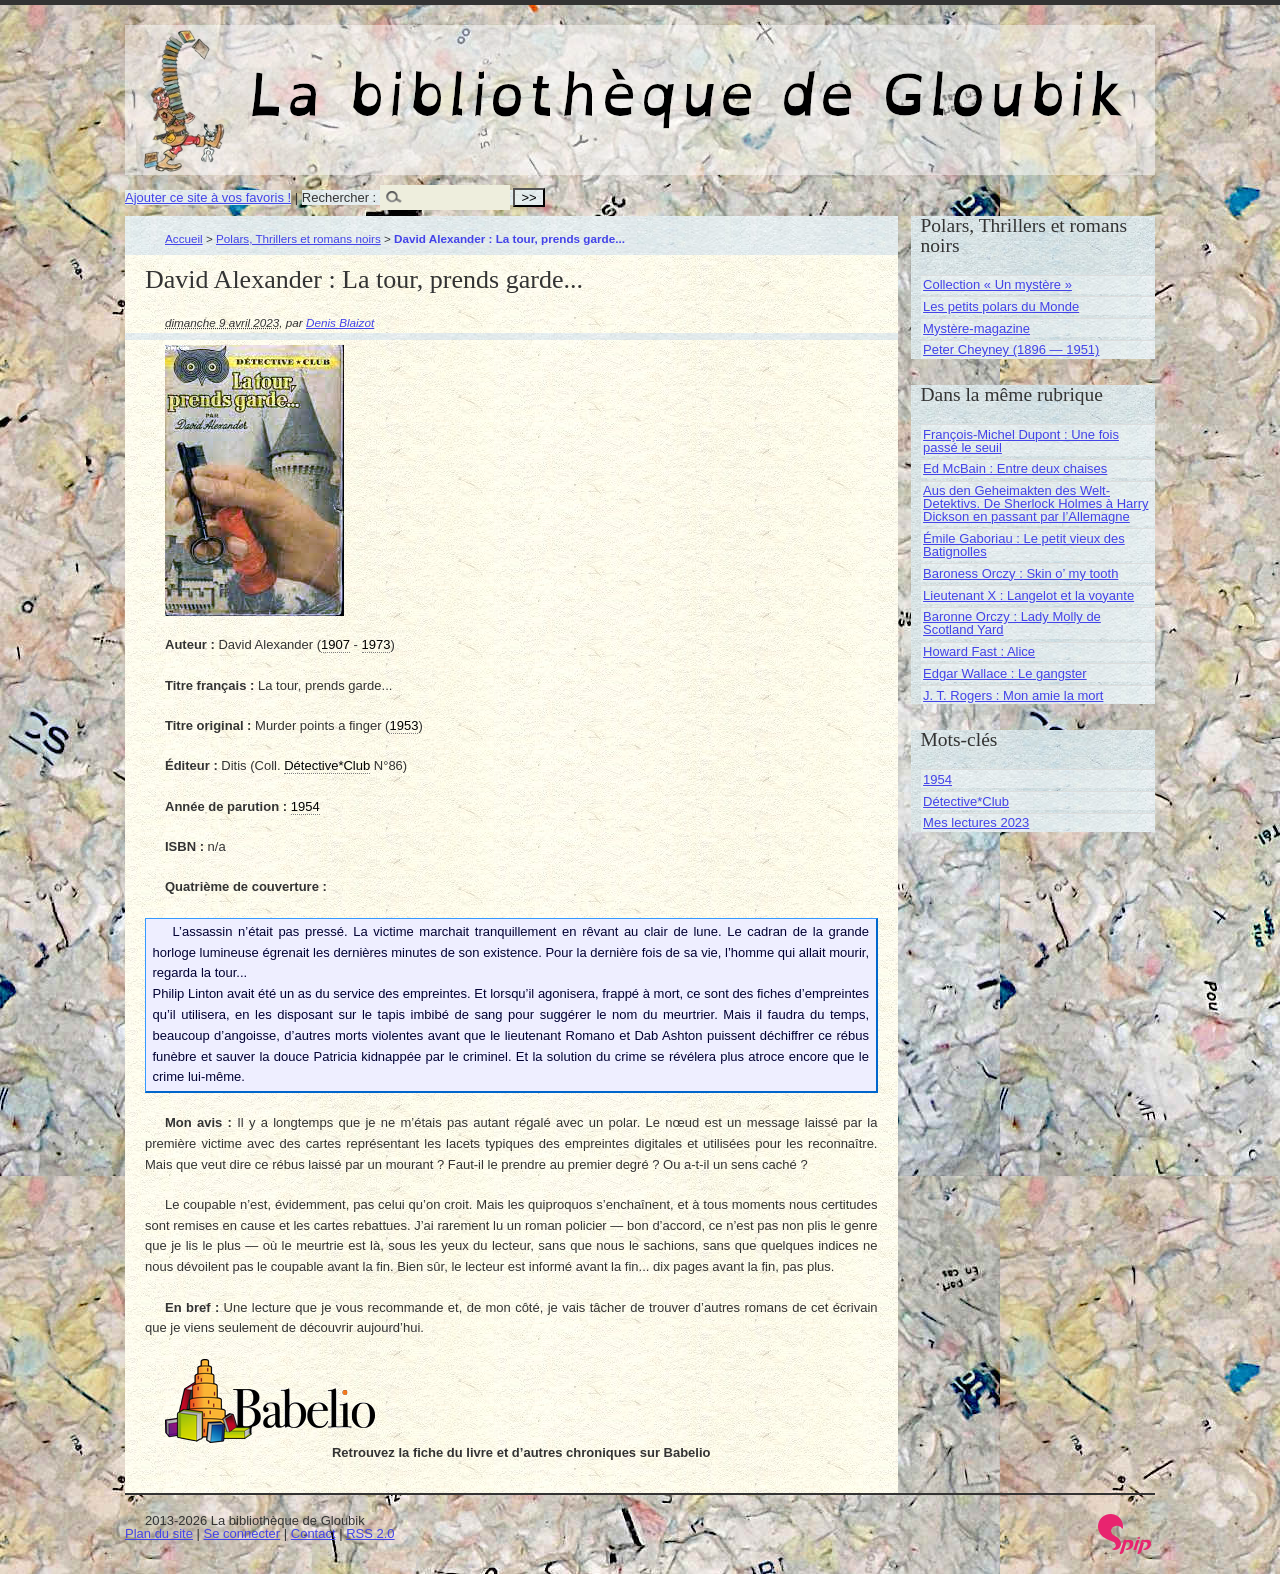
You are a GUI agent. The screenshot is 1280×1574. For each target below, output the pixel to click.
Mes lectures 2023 (976, 822)
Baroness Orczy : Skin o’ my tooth (1020, 573)
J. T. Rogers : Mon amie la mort (1013, 695)
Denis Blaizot (340, 322)
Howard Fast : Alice (979, 651)
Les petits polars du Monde (1001, 306)
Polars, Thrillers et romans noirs (298, 238)
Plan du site (159, 1533)
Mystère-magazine (976, 328)
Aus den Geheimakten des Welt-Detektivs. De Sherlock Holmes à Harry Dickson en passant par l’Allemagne (1035, 503)
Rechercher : (339, 197)
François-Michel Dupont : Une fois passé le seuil (1021, 441)
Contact (313, 1533)
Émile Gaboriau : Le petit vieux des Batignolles (1024, 545)
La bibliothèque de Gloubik (852, 78)
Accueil (184, 238)
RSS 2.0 (370, 1533)
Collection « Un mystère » (997, 284)
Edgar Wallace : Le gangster (1005, 673)
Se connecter (242, 1533)
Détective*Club (966, 801)
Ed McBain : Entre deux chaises (1015, 468)
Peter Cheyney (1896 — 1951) (1011, 349)
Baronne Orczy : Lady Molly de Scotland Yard (1012, 623)
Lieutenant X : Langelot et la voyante (1028, 595)
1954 (937, 779)
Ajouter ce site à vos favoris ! (208, 197)
